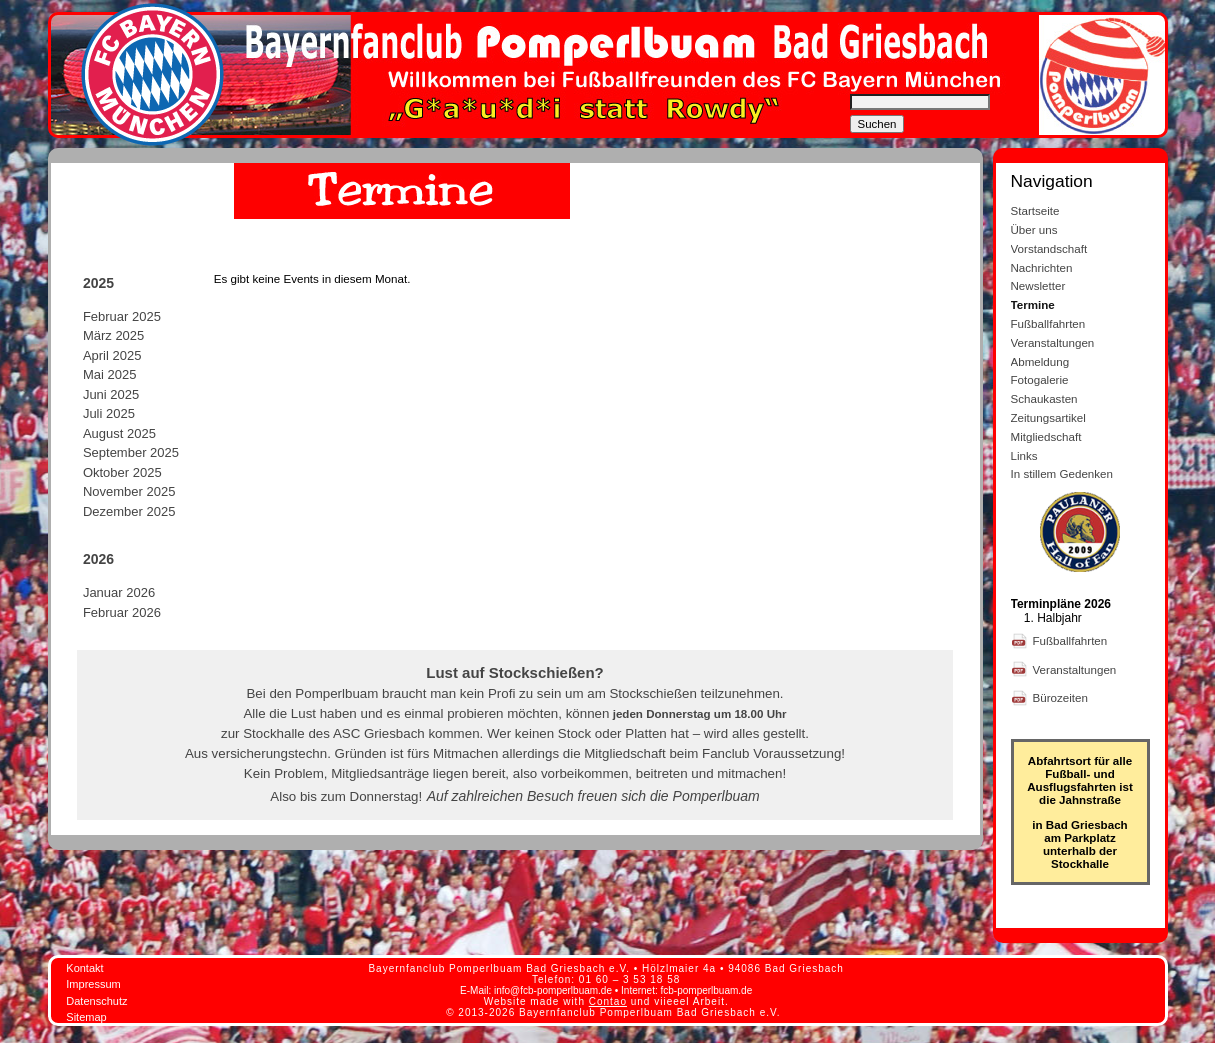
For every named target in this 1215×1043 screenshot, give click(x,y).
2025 (98, 283)
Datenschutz (96, 1001)
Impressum (93, 984)
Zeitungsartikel (1048, 417)
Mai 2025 (109, 374)
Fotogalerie (1040, 379)
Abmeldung (1040, 361)
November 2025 (129, 491)
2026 (98, 559)
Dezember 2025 (129, 511)
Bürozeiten (1062, 697)
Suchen (877, 124)
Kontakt (84, 968)
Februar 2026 (122, 612)
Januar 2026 (119, 592)
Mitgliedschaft (1046, 436)
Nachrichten (1042, 267)
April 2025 (112, 355)
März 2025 (113, 335)
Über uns (1034, 229)
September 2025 (131, 452)
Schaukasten (1044, 398)
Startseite (1035, 210)
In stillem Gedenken (1062, 473)
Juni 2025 (111, 394)
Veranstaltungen (1053, 342)
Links (1024, 455)
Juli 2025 (109, 413)
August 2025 (119, 433)
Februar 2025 (122, 316)
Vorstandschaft (1049, 248)
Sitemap (86, 1017)
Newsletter (1038, 285)
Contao (608, 1001)
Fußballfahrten (1048, 323)
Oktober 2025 (122, 472)
